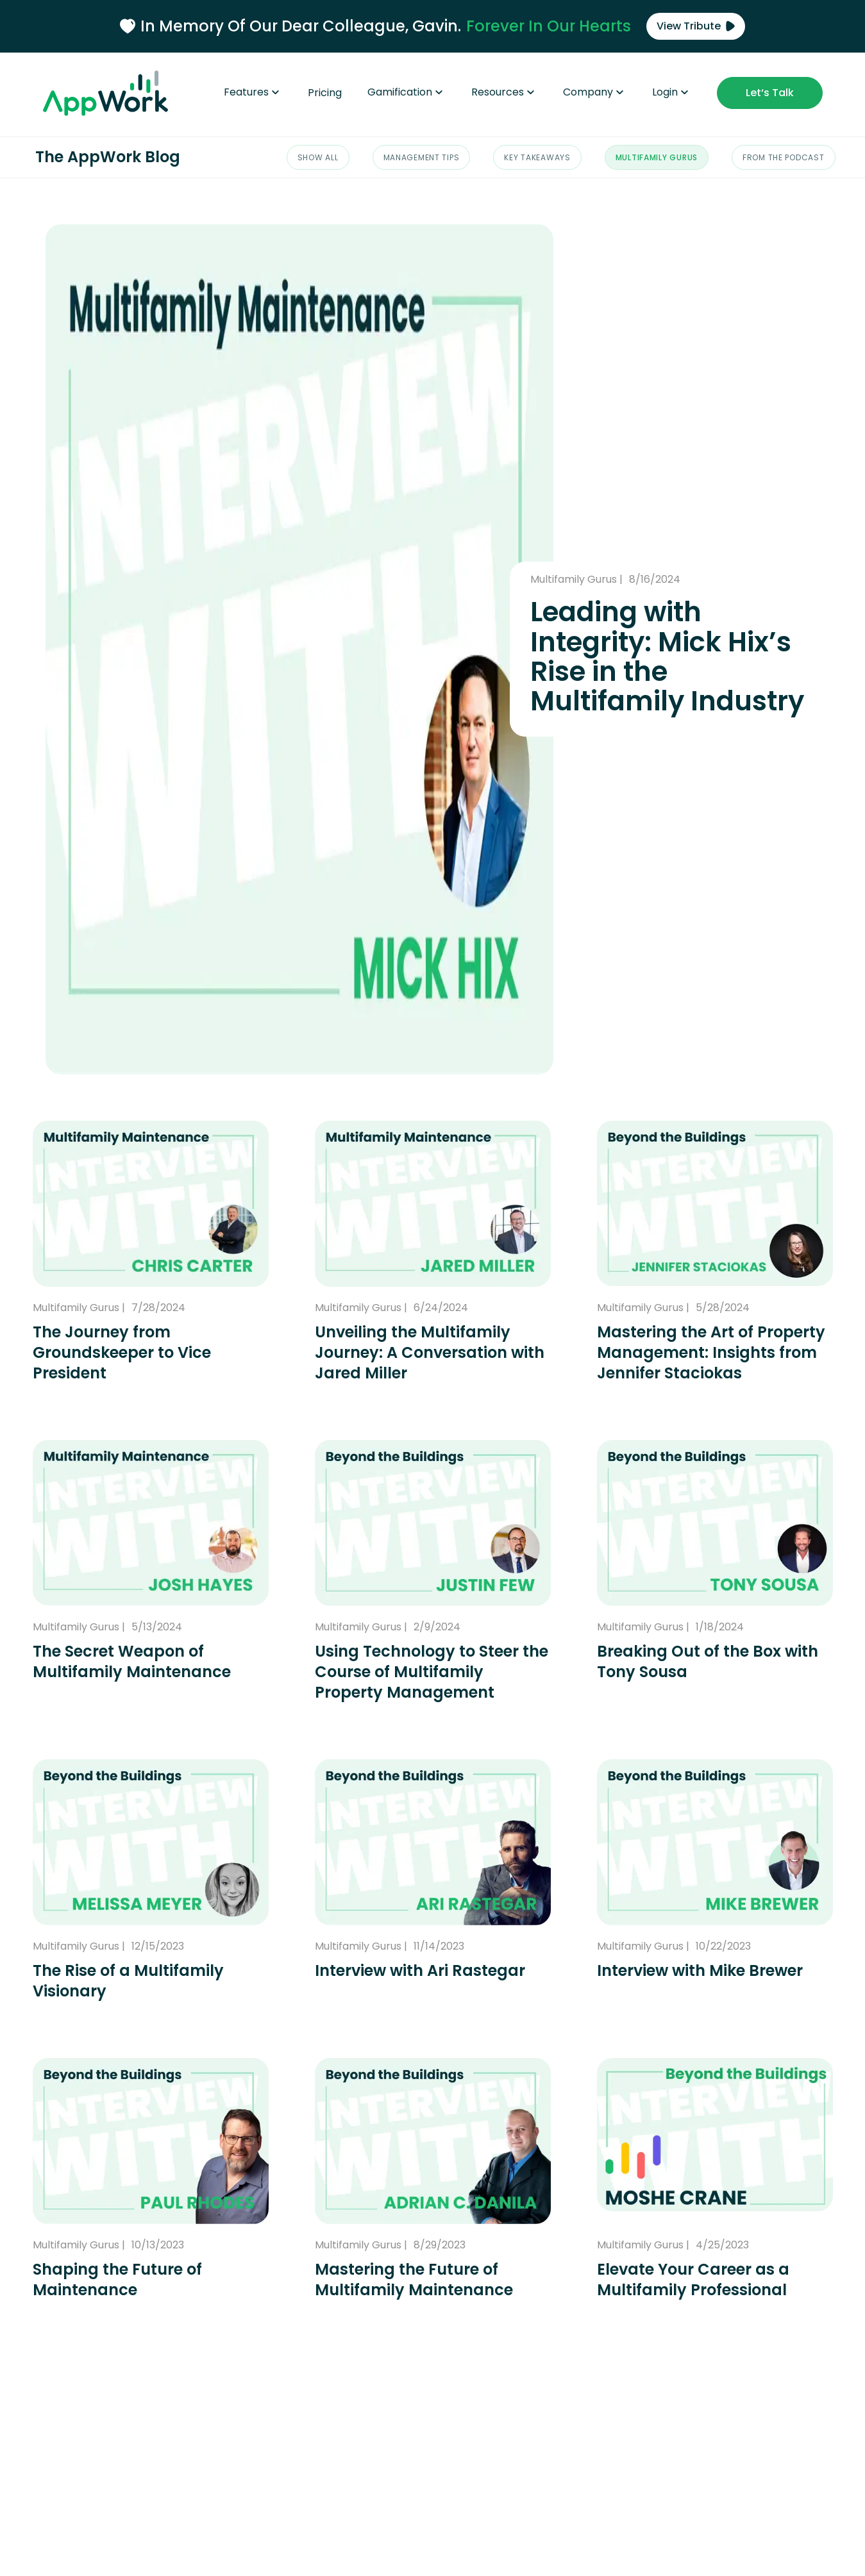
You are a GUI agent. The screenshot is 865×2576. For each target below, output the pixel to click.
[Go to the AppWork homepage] (105, 97)
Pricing (325, 92)
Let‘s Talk (770, 92)
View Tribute (696, 26)
